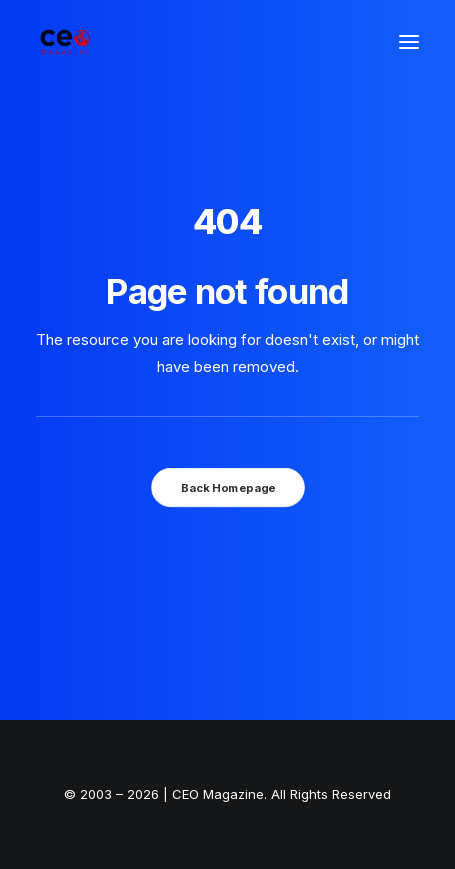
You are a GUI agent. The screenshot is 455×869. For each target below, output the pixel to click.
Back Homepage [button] (227, 487)
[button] (409, 42)
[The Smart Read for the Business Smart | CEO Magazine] (65, 42)
